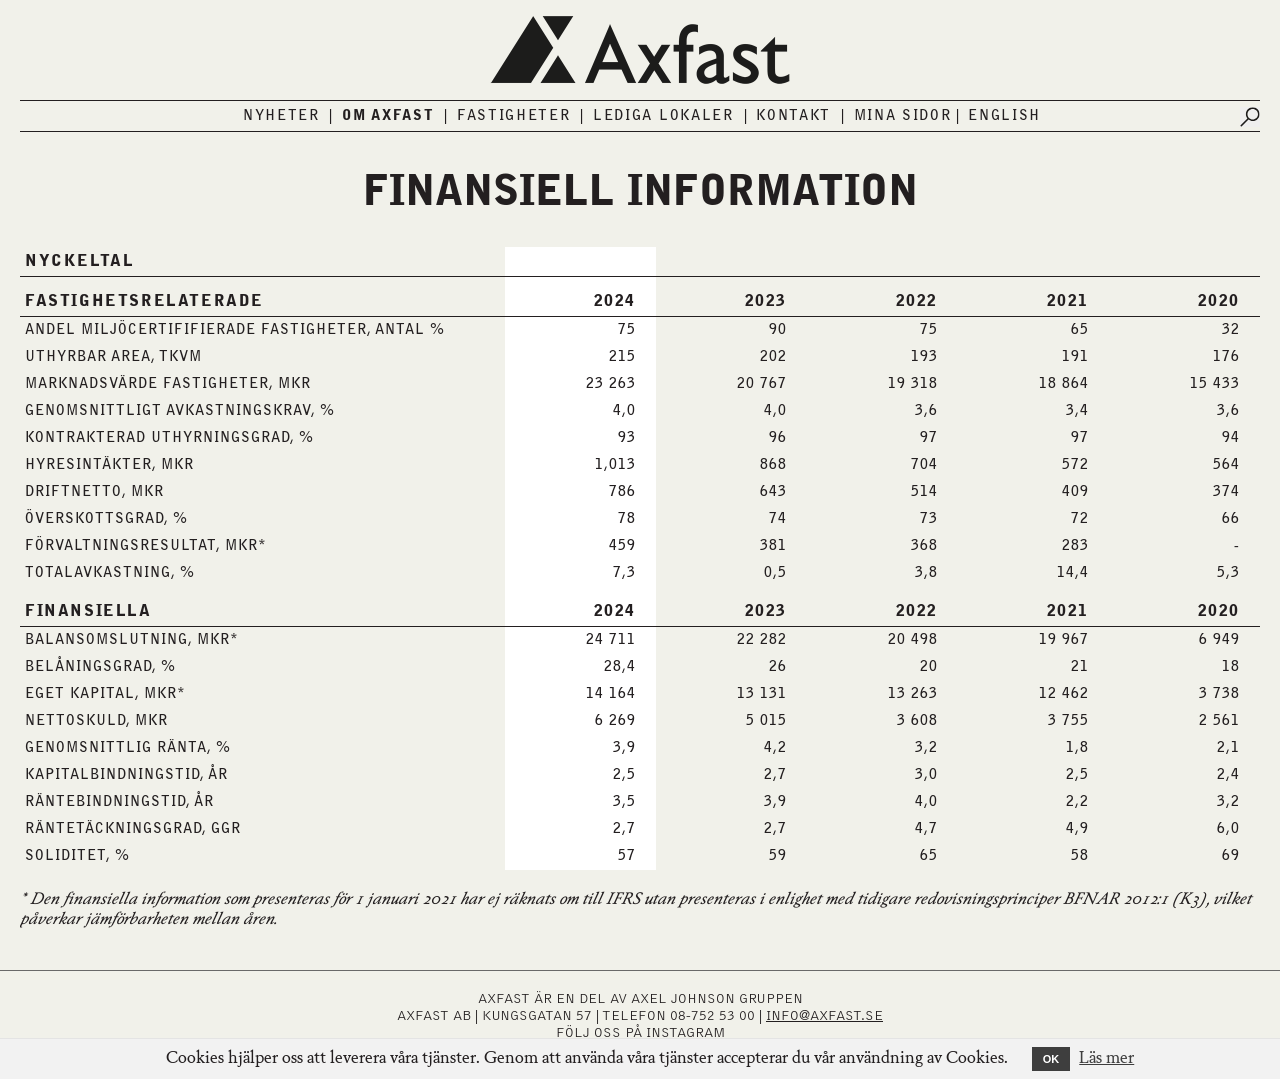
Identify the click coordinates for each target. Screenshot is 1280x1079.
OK (1051, 1059)
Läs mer (1106, 1059)
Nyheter (281, 116)
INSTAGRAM (685, 1033)
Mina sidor (903, 116)
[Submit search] (1250, 117)
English (1004, 116)
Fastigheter (514, 116)
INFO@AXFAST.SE (824, 1016)
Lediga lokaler (663, 116)
